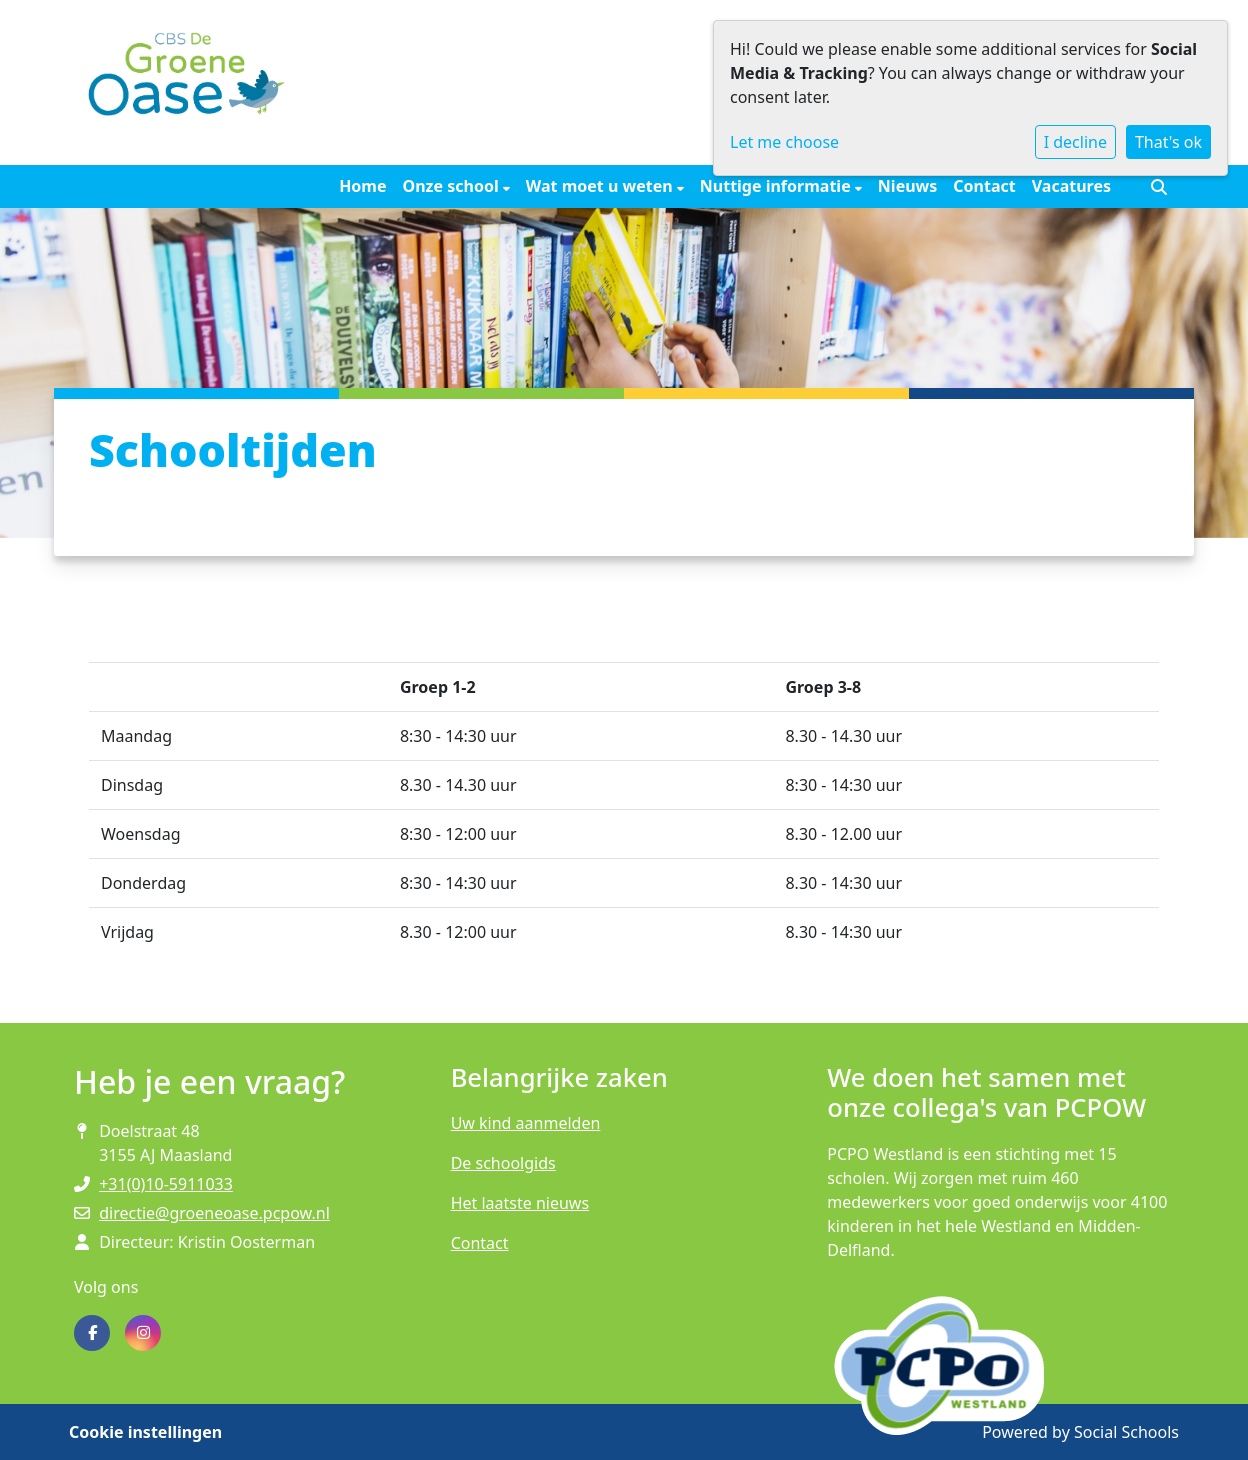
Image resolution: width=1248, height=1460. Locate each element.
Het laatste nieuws (520, 1203)
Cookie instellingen (145, 1432)
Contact (984, 186)
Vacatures (1071, 186)
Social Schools (1126, 1432)
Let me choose (784, 142)
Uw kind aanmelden (526, 1123)
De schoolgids (503, 1163)
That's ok (1168, 142)
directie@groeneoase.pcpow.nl (214, 1213)
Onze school (453, 186)
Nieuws (907, 186)
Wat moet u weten (601, 186)
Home (362, 186)
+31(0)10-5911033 (166, 1184)
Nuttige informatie (777, 186)
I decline (1075, 142)
